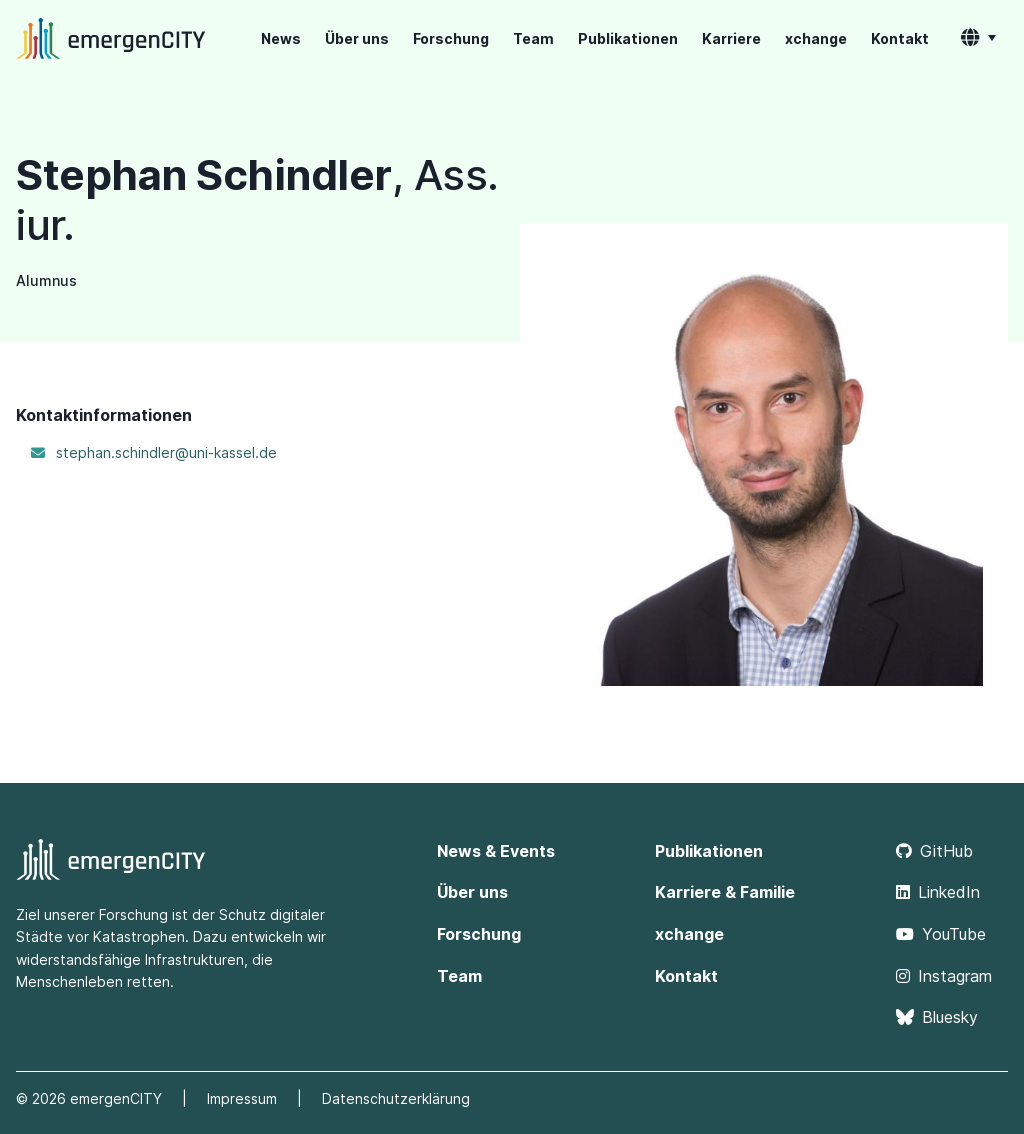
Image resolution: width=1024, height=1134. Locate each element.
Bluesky (937, 1017)
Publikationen (628, 38)
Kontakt (900, 38)
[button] (978, 39)
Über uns (357, 38)
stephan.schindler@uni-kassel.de (166, 452)
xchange (816, 38)
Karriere (731, 38)
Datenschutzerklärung (396, 1098)
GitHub (934, 851)
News (281, 38)
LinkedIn (938, 892)
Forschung (451, 38)
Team (533, 38)
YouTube (941, 934)
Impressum (242, 1098)
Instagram (944, 976)
